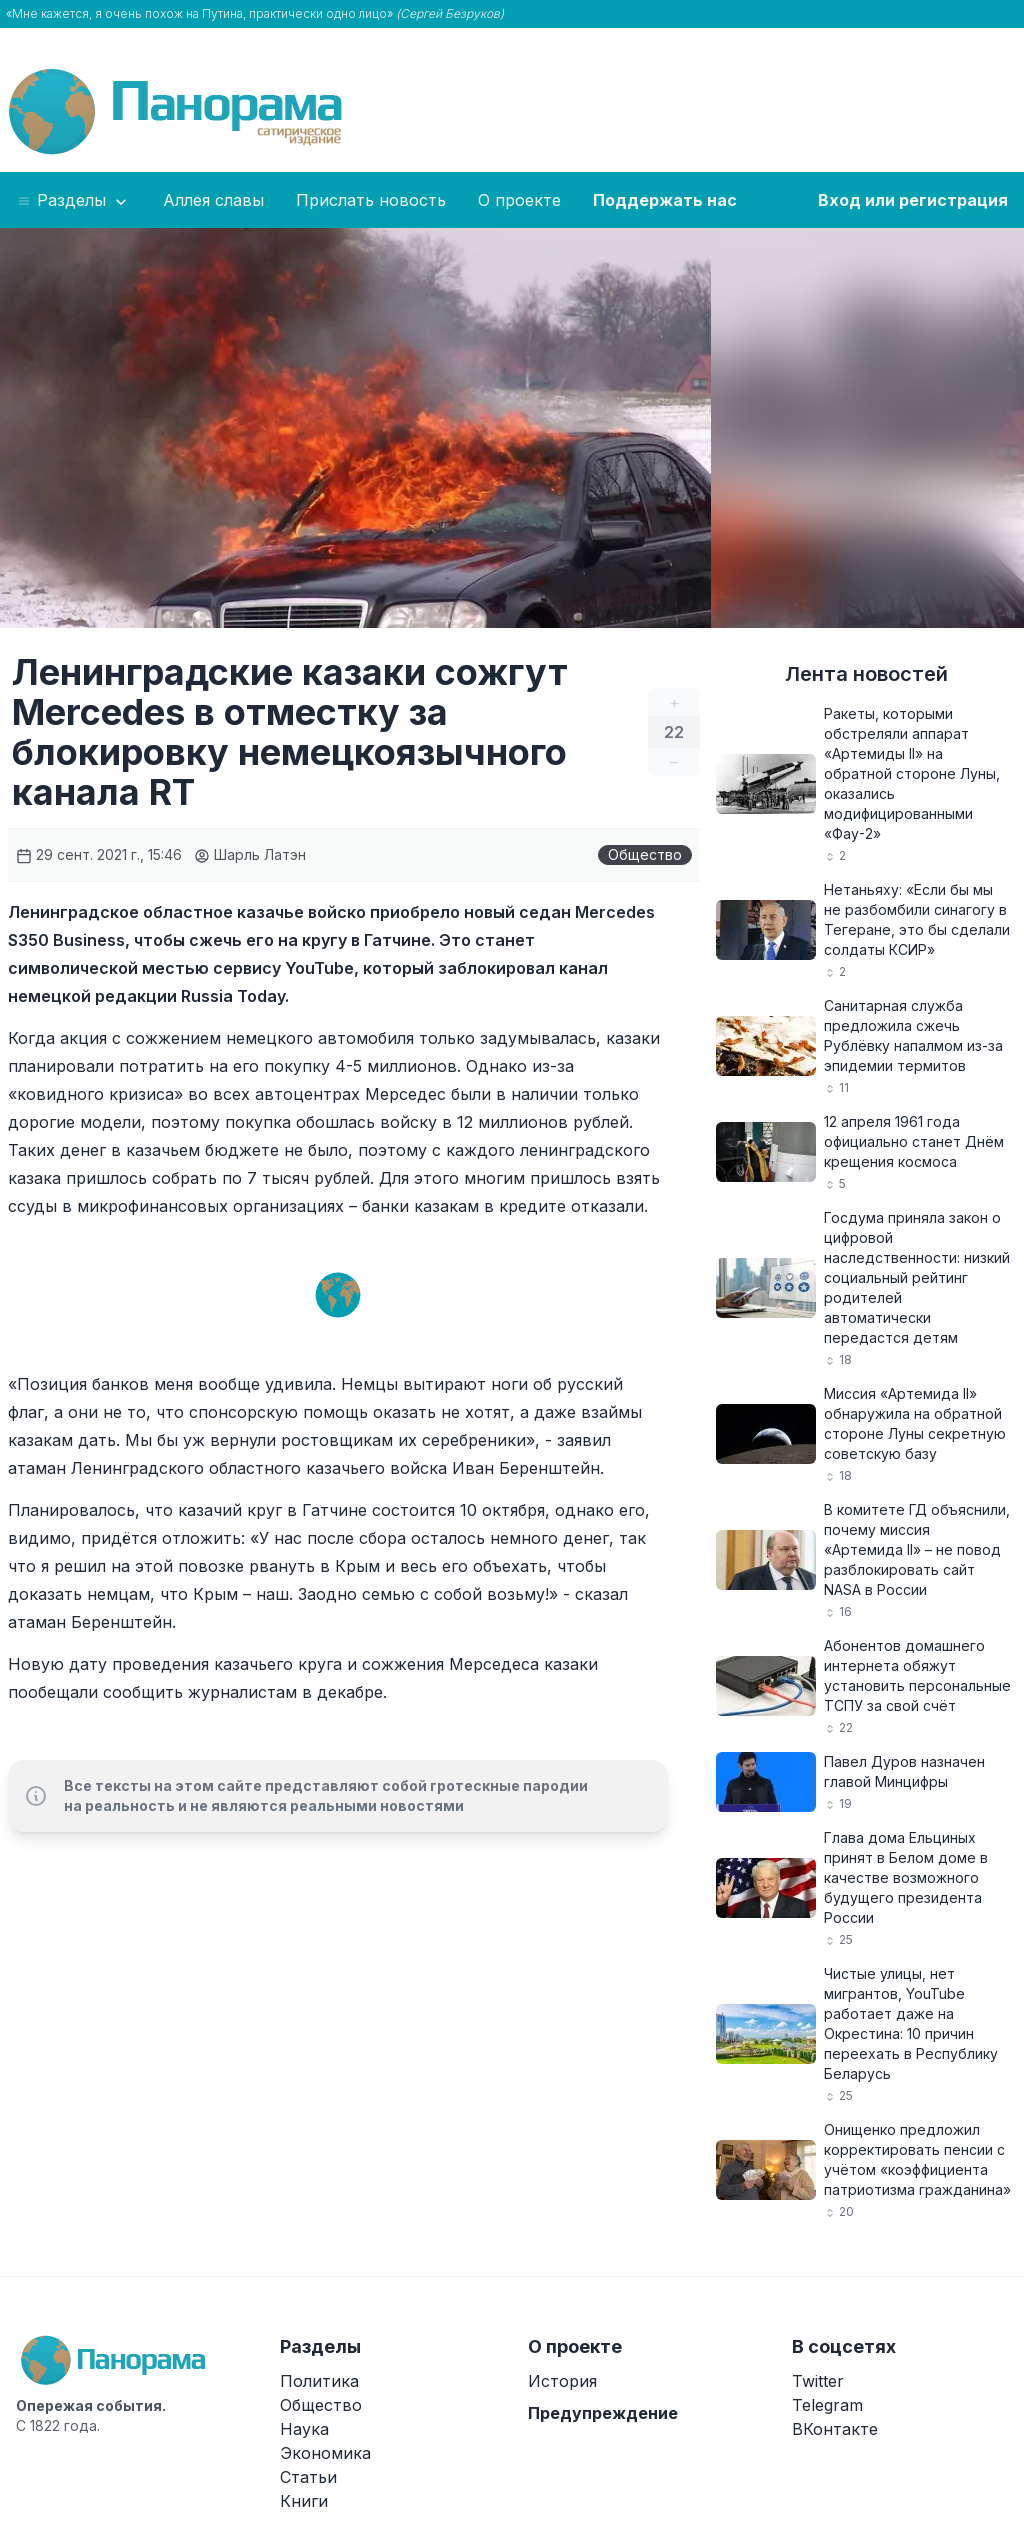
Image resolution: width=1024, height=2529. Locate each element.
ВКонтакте (835, 2429)
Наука (304, 2429)
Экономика (325, 2453)
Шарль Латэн (250, 854)
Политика (319, 2381)
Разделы (73, 201)
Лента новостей (866, 674)
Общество (645, 854)
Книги (304, 2501)
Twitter (818, 2381)
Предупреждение (603, 2413)
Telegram (827, 2405)
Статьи (308, 2477)
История (562, 2381)
